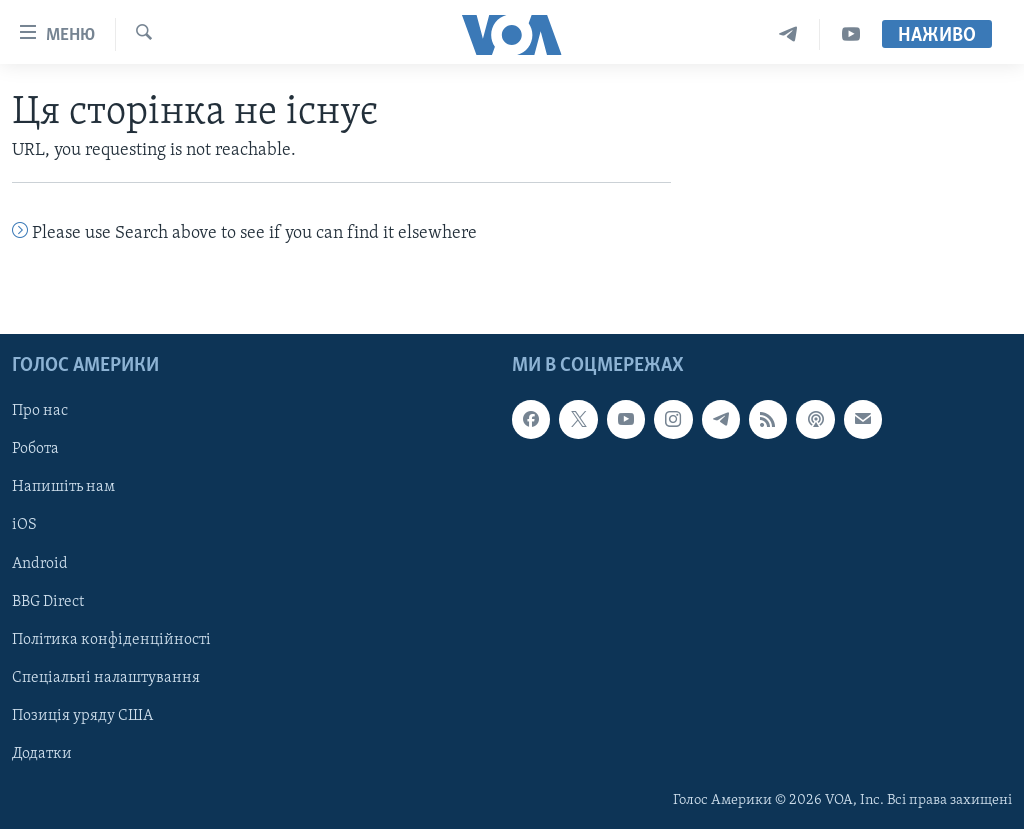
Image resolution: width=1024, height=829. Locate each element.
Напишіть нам (63, 487)
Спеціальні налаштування (106, 677)
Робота (35, 449)
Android (40, 563)
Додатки (42, 753)
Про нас (40, 411)
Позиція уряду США (82, 715)
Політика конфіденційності (111, 639)
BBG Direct (48, 601)
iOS (24, 525)
